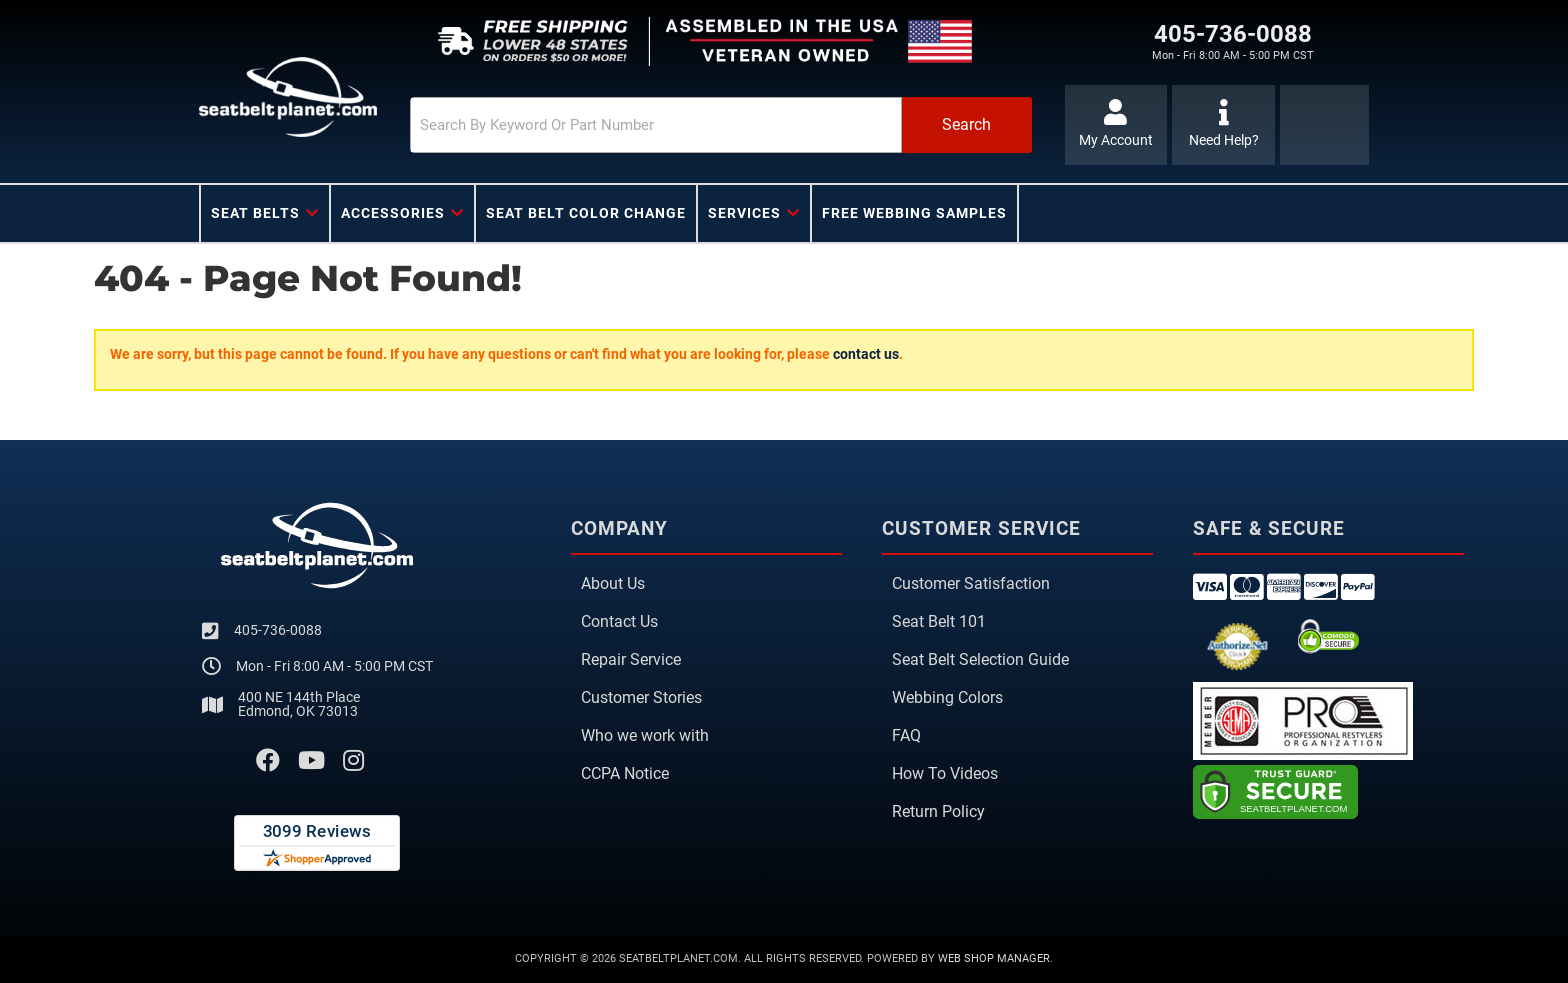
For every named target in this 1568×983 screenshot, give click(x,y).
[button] (721, 125)
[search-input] (656, 125)
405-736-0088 (278, 630)
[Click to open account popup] (1116, 125)
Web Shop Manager (994, 958)
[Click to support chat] (1223, 125)
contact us (866, 354)
